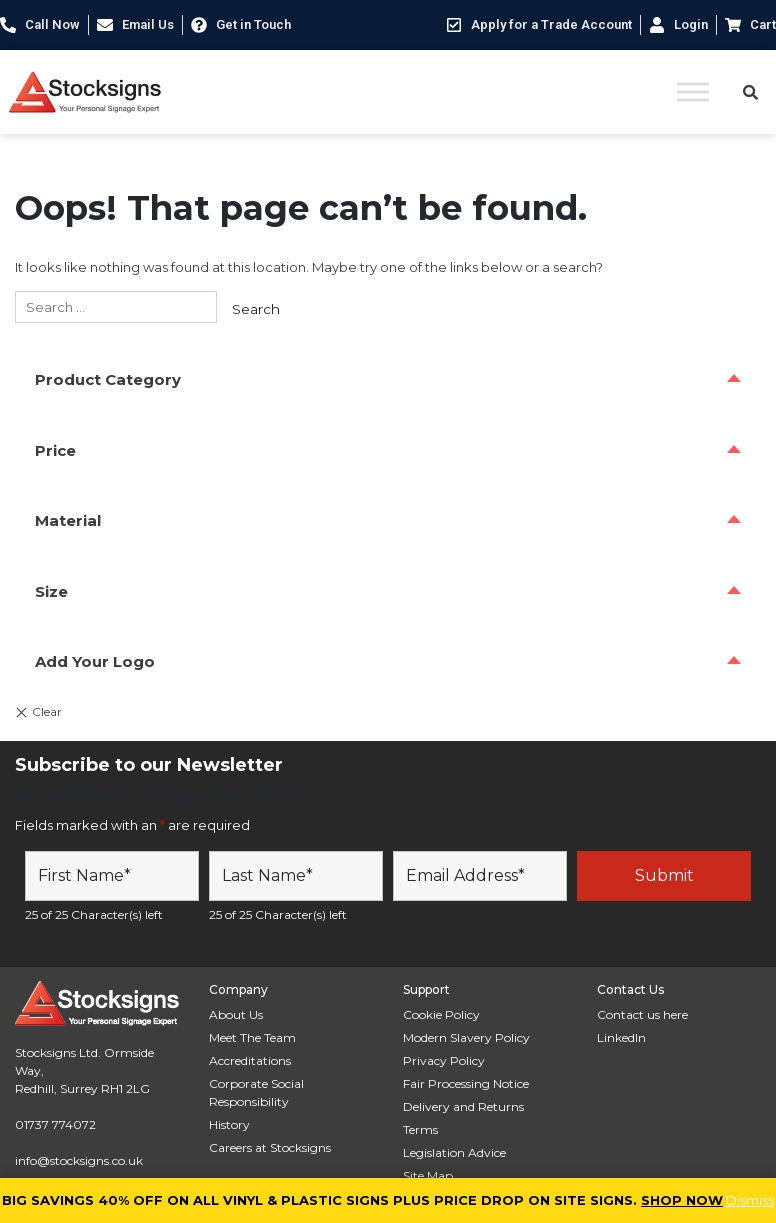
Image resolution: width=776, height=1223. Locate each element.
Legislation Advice (454, 1152)
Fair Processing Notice (466, 1083)
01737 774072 (55, 1124)
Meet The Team (252, 1037)
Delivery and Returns (463, 1106)
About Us (236, 1014)
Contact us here (642, 1014)
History (229, 1124)
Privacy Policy (444, 1060)
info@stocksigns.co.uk (79, 1160)
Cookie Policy (441, 1014)
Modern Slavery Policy (466, 1037)
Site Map (428, 1175)
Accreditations (250, 1060)
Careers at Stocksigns (270, 1147)
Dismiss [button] (750, 1200)
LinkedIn (621, 1037)
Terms (420, 1129)
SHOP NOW (682, 1200)
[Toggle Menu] (693, 91)
